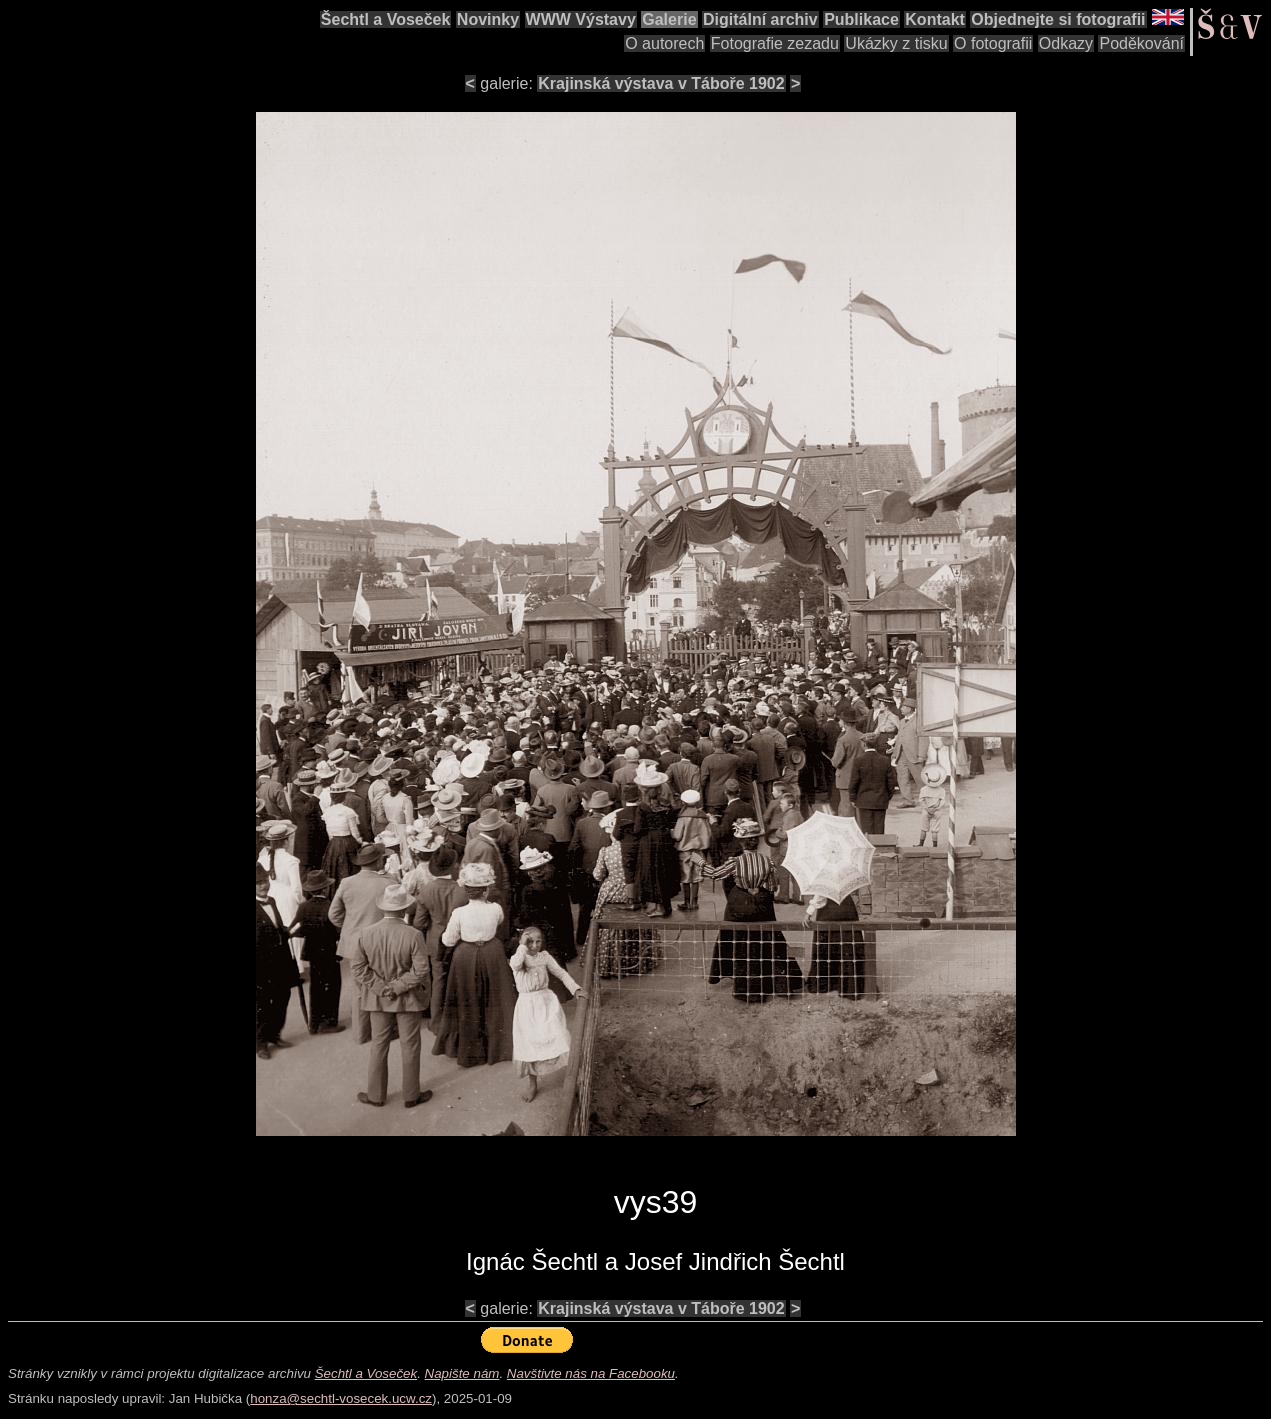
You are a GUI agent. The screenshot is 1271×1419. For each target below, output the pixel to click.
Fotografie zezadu (775, 43)
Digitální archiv (760, 19)
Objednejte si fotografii (1058, 19)
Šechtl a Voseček (386, 19)
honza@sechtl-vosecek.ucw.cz (341, 1398)
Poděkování (1141, 43)
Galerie (669, 19)
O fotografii (993, 43)
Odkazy (1066, 43)
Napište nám (462, 1373)
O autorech (664, 43)
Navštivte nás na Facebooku (591, 1373)
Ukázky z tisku (896, 43)
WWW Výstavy (581, 19)
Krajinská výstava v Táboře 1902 (661, 83)
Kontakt (935, 19)
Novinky (488, 19)
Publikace (861, 19)
